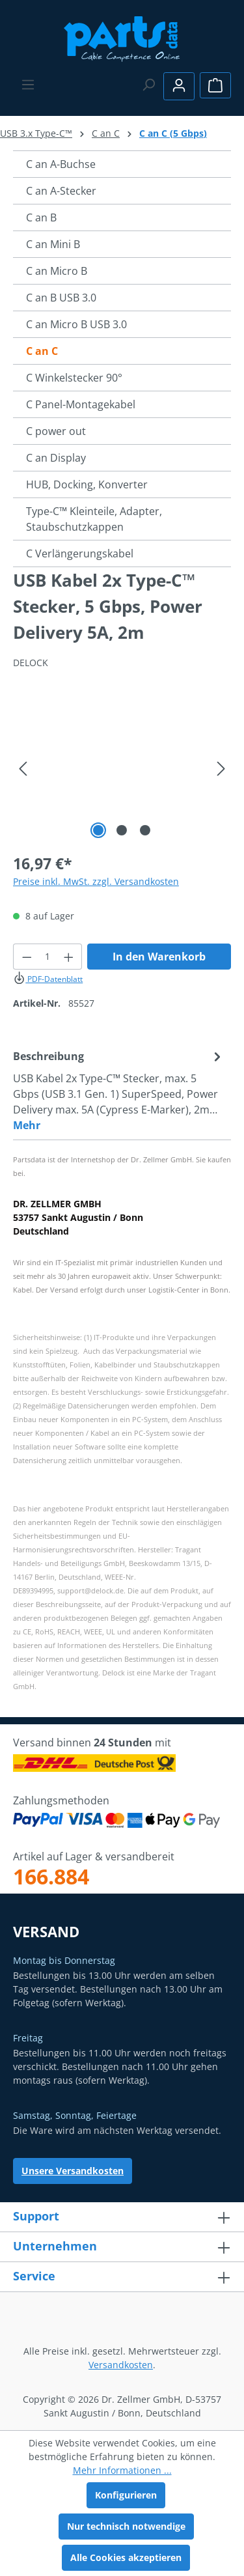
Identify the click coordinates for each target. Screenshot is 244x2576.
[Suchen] (148, 84)
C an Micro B (56, 271)
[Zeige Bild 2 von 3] (121, 830)
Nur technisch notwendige (126, 2526)
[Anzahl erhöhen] (69, 957)
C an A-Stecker (61, 191)
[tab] (118, 1090)
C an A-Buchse (61, 164)
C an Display (56, 458)
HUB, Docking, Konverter (87, 484)
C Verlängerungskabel (79, 553)
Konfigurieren (126, 2495)
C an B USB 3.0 (61, 297)
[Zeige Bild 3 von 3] (145, 830)
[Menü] (28, 84)
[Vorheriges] (23, 769)
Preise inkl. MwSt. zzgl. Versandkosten (96, 881)
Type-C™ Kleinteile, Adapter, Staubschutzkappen (94, 519)
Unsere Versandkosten (72, 2170)
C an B (41, 217)
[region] (122, 768)
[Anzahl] (48, 957)
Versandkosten (120, 2365)
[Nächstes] (221, 769)
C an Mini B (53, 244)
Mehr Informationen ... (122, 2470)
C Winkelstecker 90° (74, 378)
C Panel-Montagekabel (80, 404)
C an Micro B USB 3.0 (76, 324)
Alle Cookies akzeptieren (126, 2557)
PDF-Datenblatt (48, 979)
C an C (42, 351)
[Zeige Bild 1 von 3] (98, 830)
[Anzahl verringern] (26, 957)
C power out (56, 431)
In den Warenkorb (159, 956)
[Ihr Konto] (179, 86)
